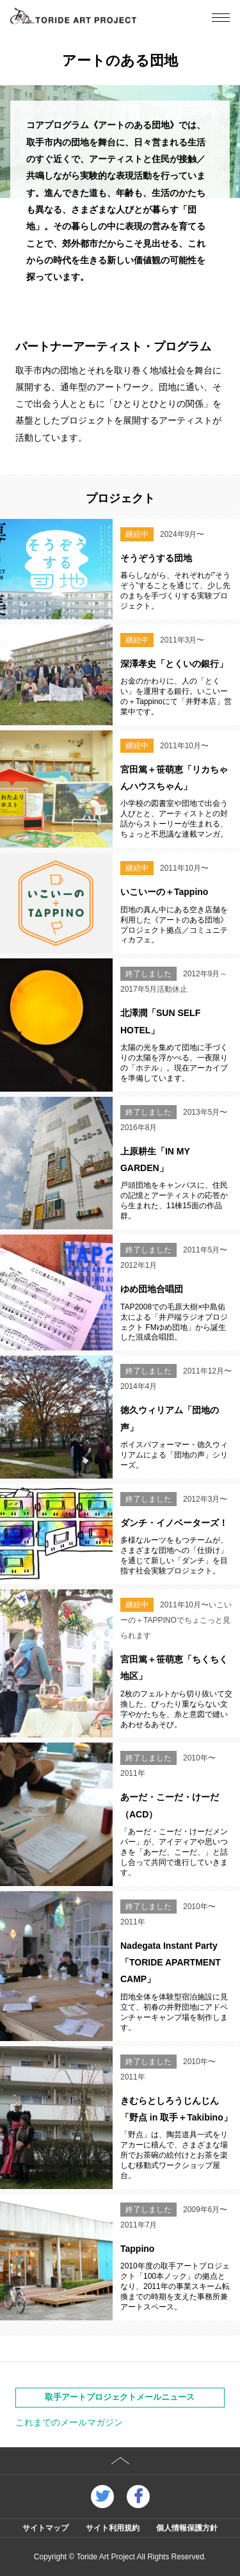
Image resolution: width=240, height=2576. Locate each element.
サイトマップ (45, 2528)
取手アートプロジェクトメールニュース (120, 2397)
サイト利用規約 (113, 2528)
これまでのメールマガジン (69, 2422)
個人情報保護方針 (187, 2528)
